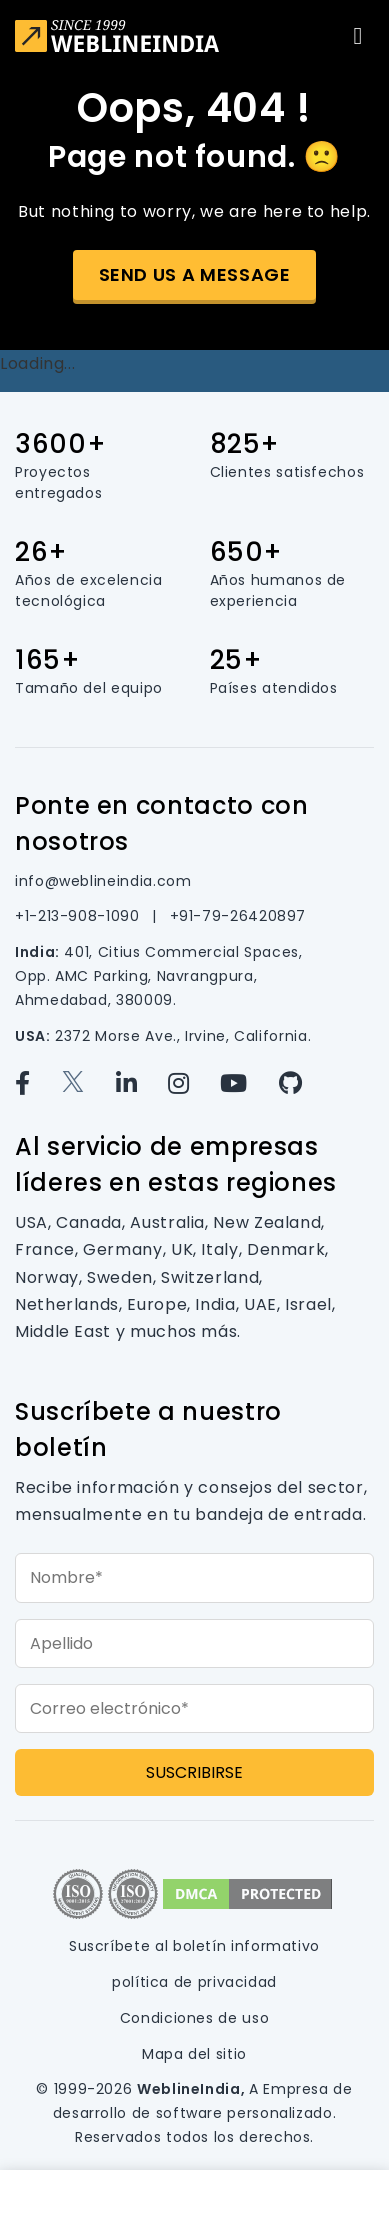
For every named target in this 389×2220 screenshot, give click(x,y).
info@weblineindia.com (103, 881)
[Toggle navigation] (358, 36)
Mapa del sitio (194, 2054)
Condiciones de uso (195, 2018)
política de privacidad (194, 1982)
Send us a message (195, 274)
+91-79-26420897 (238, 916)
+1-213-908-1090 (79, 916)
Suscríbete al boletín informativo (194, 1946)
